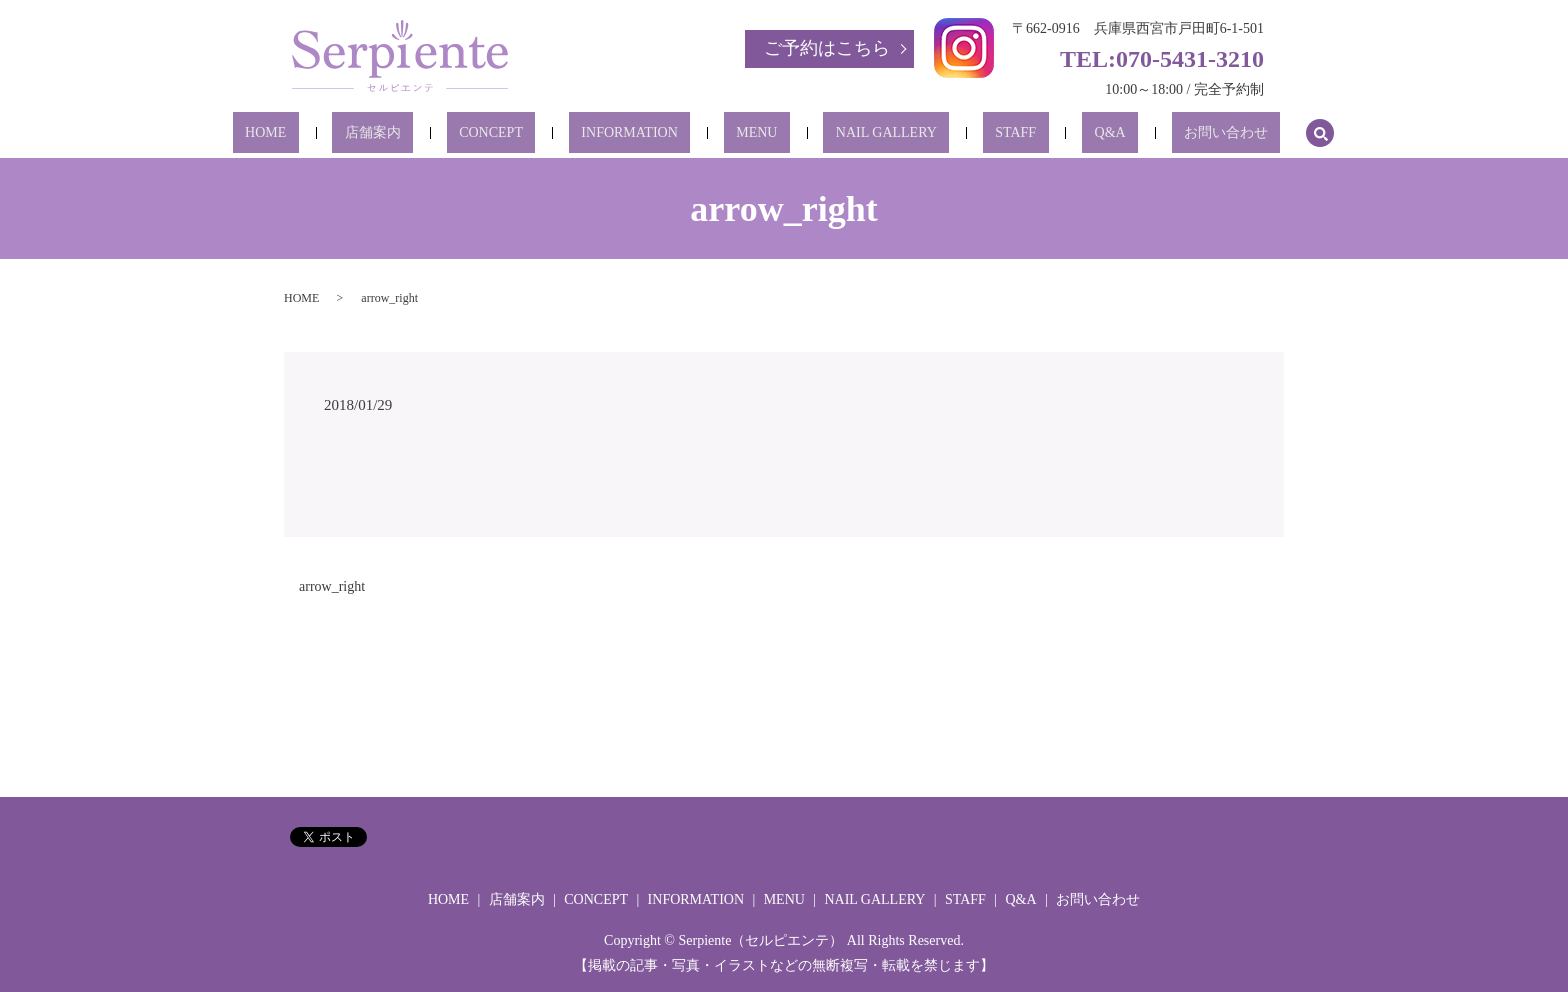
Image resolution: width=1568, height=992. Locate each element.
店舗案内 (447, 133)
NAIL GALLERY (861, 133)
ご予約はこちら (827, 48)
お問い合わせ (1127, 133)
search (1209, 133)
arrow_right (332, 586)
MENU (756, 133)
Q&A (1035, 133)
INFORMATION (654, 133)
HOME (364, 133)
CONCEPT (541, 133)
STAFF (966, 133)
